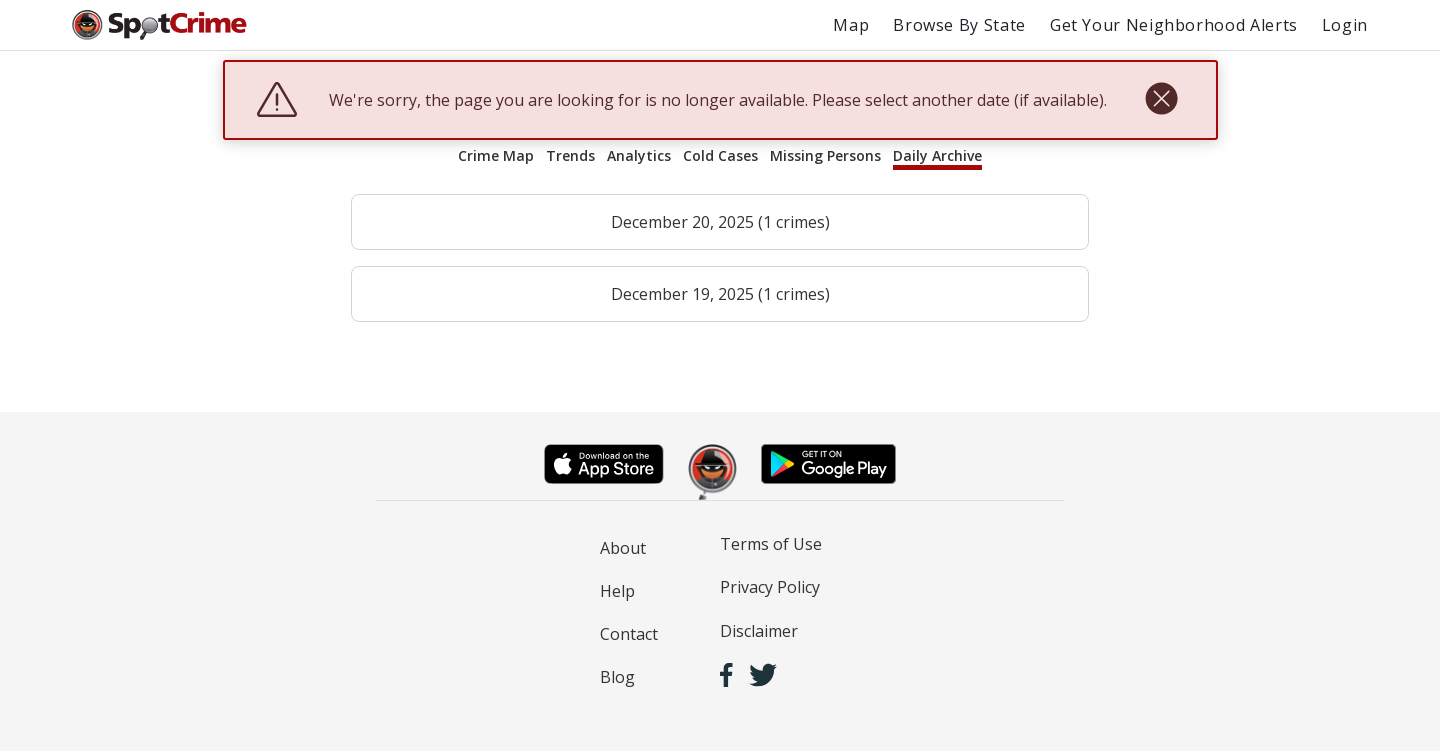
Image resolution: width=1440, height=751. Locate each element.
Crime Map (496, 155)
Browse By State (959, 25)
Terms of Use (771, 544)
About (623, 548)
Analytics (639, 155)
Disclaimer (759, 631)
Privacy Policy (770, 587)
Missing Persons (825, 155)
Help (617, 591)
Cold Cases (720, 155)
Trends (570, 155)
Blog (617, 677)
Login (1345, 25)
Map (851, 25)
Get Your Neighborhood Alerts (1174, 25)
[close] (1161, 100)
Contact (629, 634)
